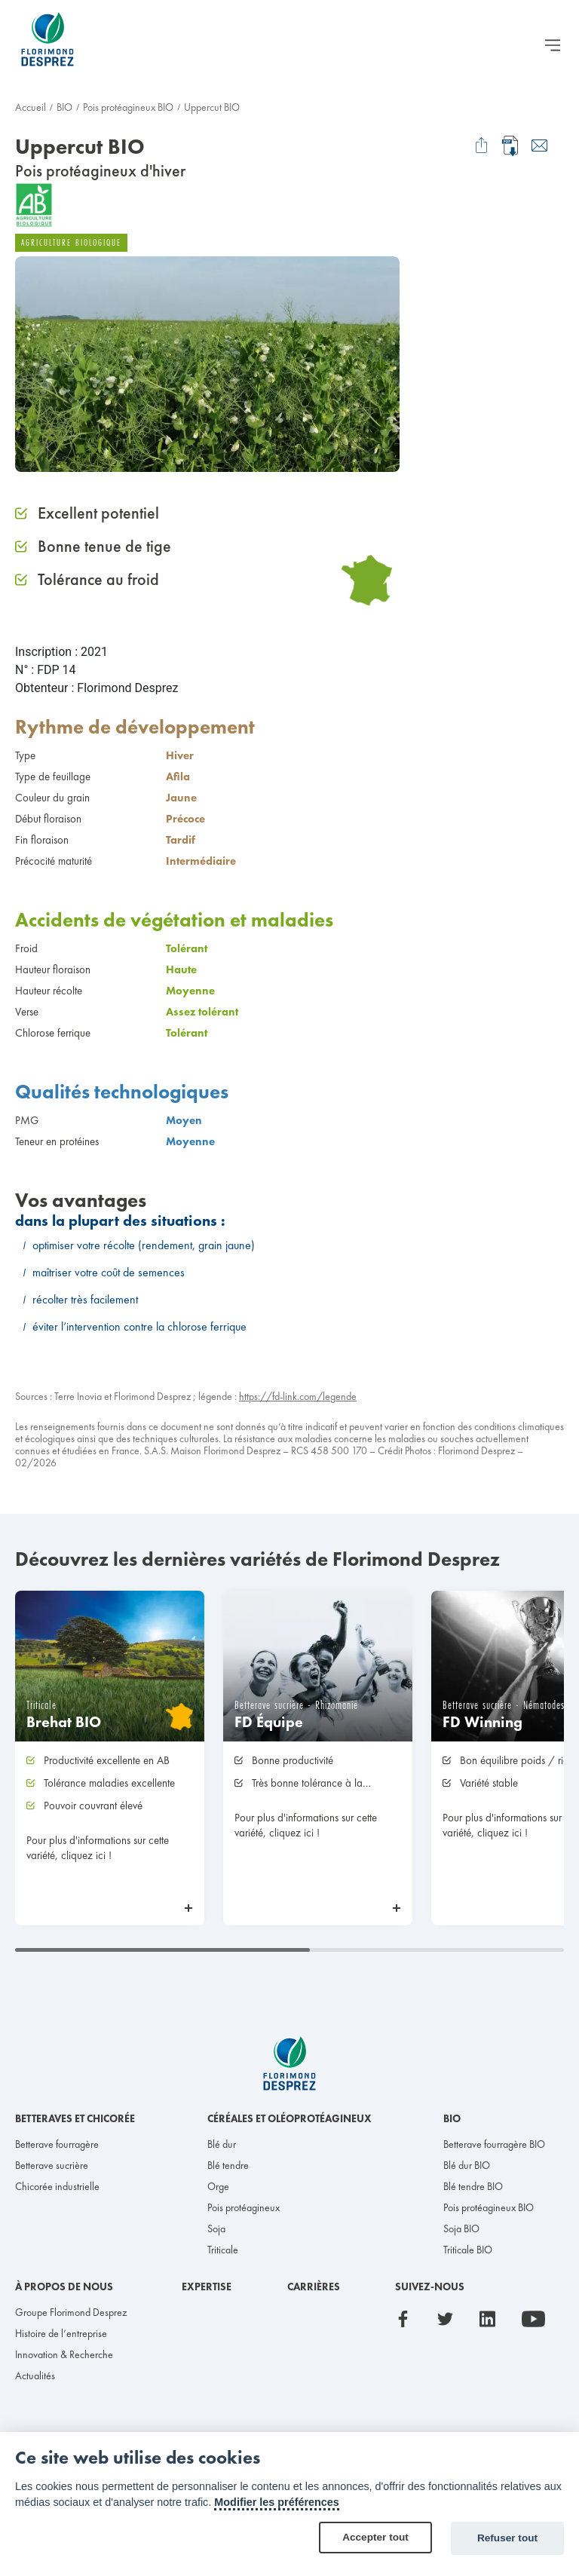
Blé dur (221, 2144)
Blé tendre (228, 2165)
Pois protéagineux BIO (128, 107)
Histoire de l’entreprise (61, 2333)
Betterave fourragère (57, 2144)
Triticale (222, 2249)
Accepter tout (375, 2537)
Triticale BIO (467, 2249)
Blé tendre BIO (473, 2186)
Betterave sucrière (51, 2165)
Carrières (313, 2286)
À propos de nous (64, 2286)
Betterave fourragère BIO (494, 2144)
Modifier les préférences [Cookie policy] (276, 2502)
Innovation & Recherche (64, 2354)
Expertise (206, 2286)
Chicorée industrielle (57, 2186)
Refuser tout (507, 2538)
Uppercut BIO (212, 107)
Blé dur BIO (466, 2165)
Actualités (35, 2375)
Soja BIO (461, 2228)
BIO (64, 107)
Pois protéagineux (243, 2207)
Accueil (30, 107)
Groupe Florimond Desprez (71, 2312)
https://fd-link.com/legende (298, 1396)
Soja (216, 2228)
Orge (218, 2186)
